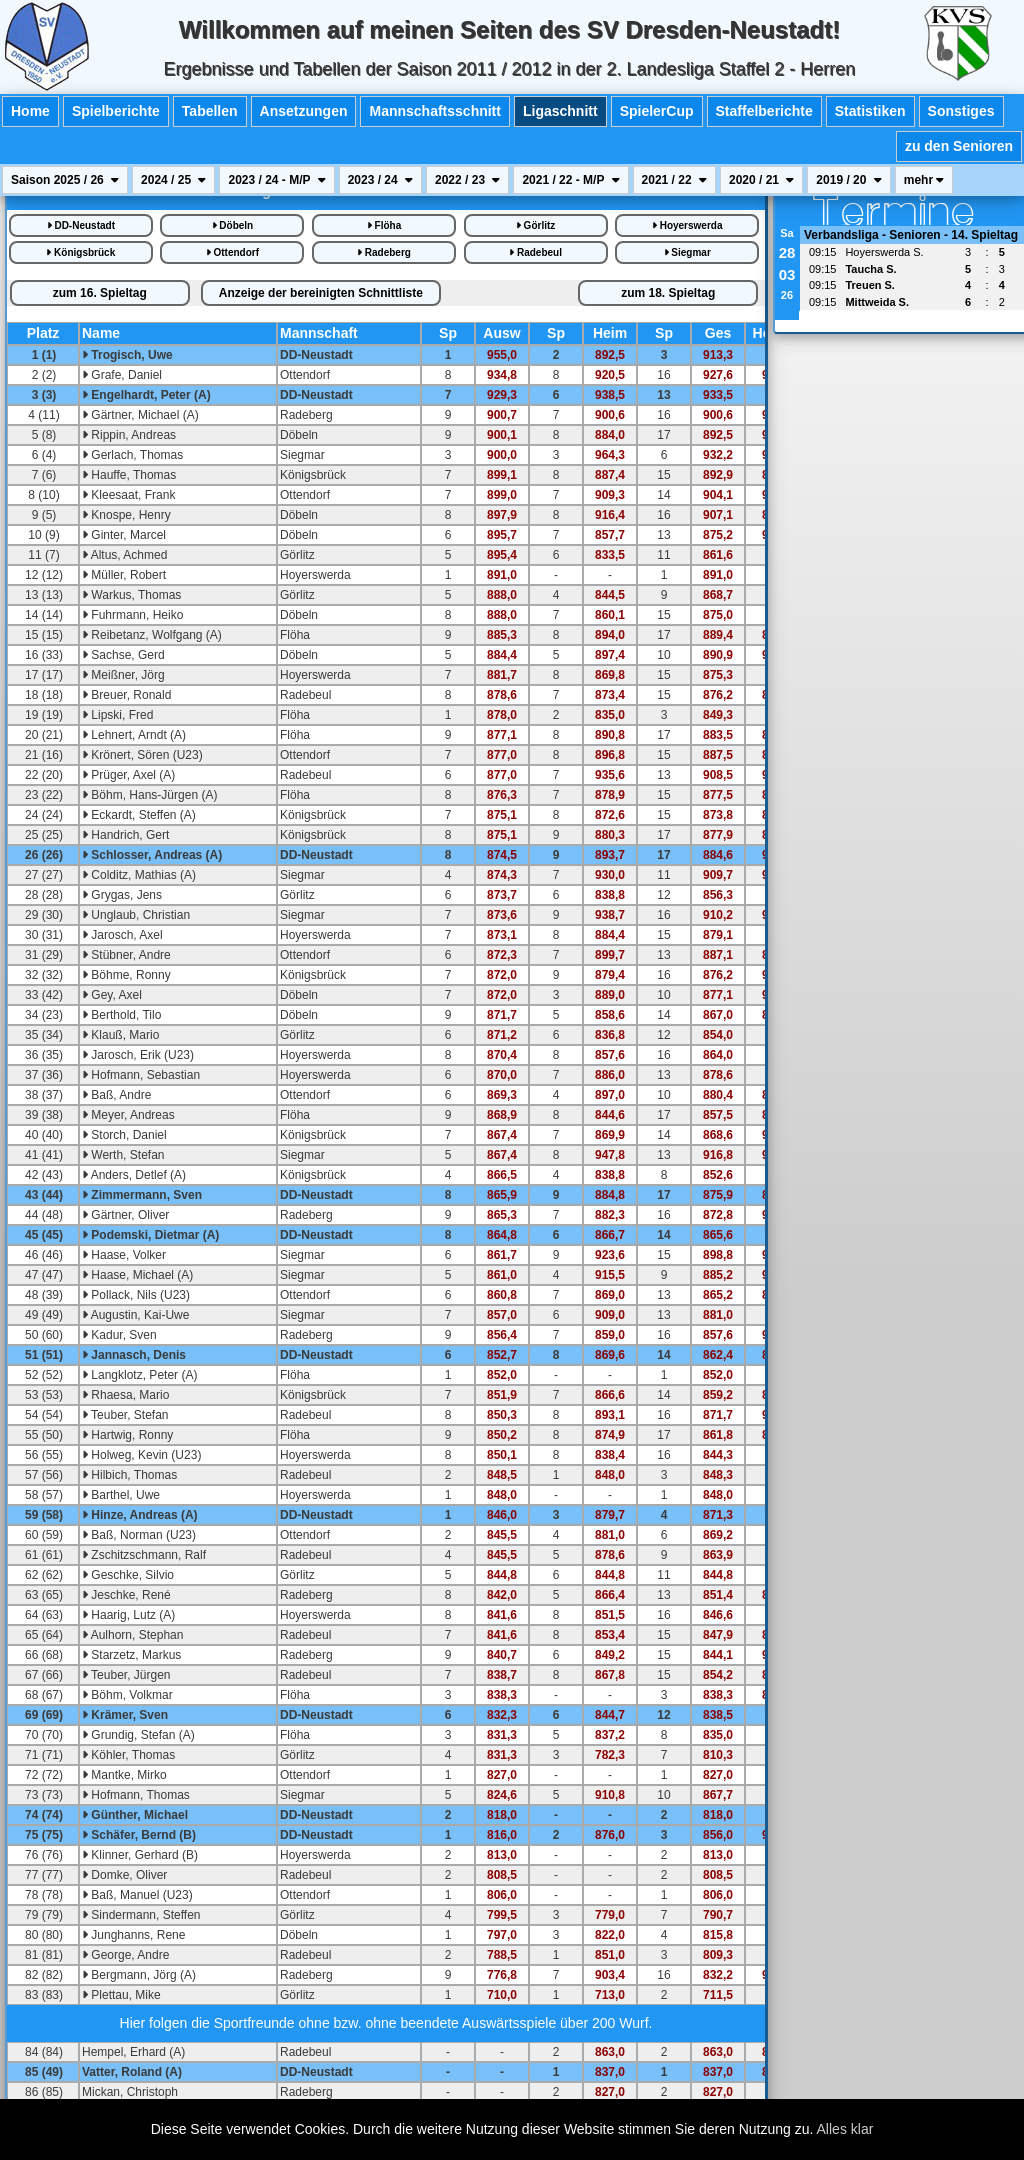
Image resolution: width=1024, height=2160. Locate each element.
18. (668, 293)
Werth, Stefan (123, 1155)
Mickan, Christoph (130, 2092)
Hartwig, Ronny (127, 1435)
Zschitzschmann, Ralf (144, 1555)
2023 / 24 (380, 180)
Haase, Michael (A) (137, 1275)
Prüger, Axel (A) (128, 775)
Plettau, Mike (121, 1995)
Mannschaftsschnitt (434, 111)
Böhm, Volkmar (127, 1695)
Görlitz (535, 225)
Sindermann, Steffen (141, 1915)
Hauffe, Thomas (129, 475)
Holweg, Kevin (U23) (141, 1455)
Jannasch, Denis (134, 1355)
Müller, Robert (124, 575)
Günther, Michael (135, 1815)
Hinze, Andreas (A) (140, 1515)
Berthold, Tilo (121, 1015)
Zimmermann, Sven (142, 1195)
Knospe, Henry (126, 515)
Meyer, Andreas (128, 1115)
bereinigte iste (321, 293)
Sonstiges (961, 111)
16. (100, 293)
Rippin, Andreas (129, 435)
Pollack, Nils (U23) (136, 1295)
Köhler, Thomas (128, 1755)
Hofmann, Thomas (136, 1795)
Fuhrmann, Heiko (132, 615)
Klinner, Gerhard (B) (140, 1855)
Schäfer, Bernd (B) (139, 1835)
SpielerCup (657, 111)
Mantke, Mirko (124, 1775)
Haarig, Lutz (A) (128, 1615)
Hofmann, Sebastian (141, 1075)
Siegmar (687, 252)
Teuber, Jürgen (126, 1675)
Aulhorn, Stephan (132, 1635)
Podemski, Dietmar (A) (150, 1235)
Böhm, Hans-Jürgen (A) (149, 795)
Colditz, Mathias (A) (139, 875)
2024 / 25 (173, 180)
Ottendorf (232, 252)
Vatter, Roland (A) (132, 2072)
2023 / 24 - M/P (276, 180)
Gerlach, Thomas (132, 455)
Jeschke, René (126, 1595)
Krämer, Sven (125, 1715)
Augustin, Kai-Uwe (135, 1315)
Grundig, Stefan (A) (138, 1735)
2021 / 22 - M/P (570, 180)
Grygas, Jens (122, 895)
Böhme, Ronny (126, 975)
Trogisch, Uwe (127, 355)
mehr (924, 180)
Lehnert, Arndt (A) (134, 735)
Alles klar (845, 2129)
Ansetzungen (304, 111)
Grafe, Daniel (122, 375)
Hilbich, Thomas (129, 1475)
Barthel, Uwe (121, 1495)
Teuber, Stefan (125, 1415)
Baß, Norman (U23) (139, 1535)
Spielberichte (116, 111)
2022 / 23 (467, 180)
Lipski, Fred (117, 715)
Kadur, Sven (119, 1335)
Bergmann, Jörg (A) (139, 1975)
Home (30, 111)
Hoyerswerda (687, 225)
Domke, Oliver (124, 1875)
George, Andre (125, 1955)
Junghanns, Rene (133, 1935)
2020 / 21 (761, 180)
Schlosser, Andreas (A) (152, 855)
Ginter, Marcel (124, 535)
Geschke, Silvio (128, 1575)
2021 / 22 (674, 180)
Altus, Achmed (124, 555)
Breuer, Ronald (126, 695)
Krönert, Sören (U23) (142, 755)
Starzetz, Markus (131, 1655)
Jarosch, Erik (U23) (138, 1055)
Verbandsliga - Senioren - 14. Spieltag (911, 235)
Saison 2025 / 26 (65, 180)
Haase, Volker (124, 1255)
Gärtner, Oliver (125, 1215)
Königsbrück (80, 252)
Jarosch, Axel (122, 935)
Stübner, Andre (126, 955)
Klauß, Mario (120, 1035)
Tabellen (210, 111)
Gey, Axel (112, 995)
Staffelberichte (764, 111)
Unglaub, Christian (136, 915)
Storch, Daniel (124, 1135)
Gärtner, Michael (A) (140, 415)
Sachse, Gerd (123, 655)
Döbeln (233, 225)
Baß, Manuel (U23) (137, 1895)
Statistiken (870, 111)
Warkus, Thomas (131, 595)
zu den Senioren (959, 146)
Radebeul (535, 252)
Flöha (384, 225)
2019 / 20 (848, 180)
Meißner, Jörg (123, 675)
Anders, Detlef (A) (134, 1175)
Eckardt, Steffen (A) (139, 815)
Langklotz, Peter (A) (139, 1375)
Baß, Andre (116, 1095)
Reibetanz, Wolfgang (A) (152, 635)
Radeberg (384, 252)
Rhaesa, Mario (125, 1395)
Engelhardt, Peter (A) (146, 395)
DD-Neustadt (81, 225)
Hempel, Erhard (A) (133, 2052)
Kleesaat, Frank (128, 495)
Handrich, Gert (125, 835)
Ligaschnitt (560, 111)
